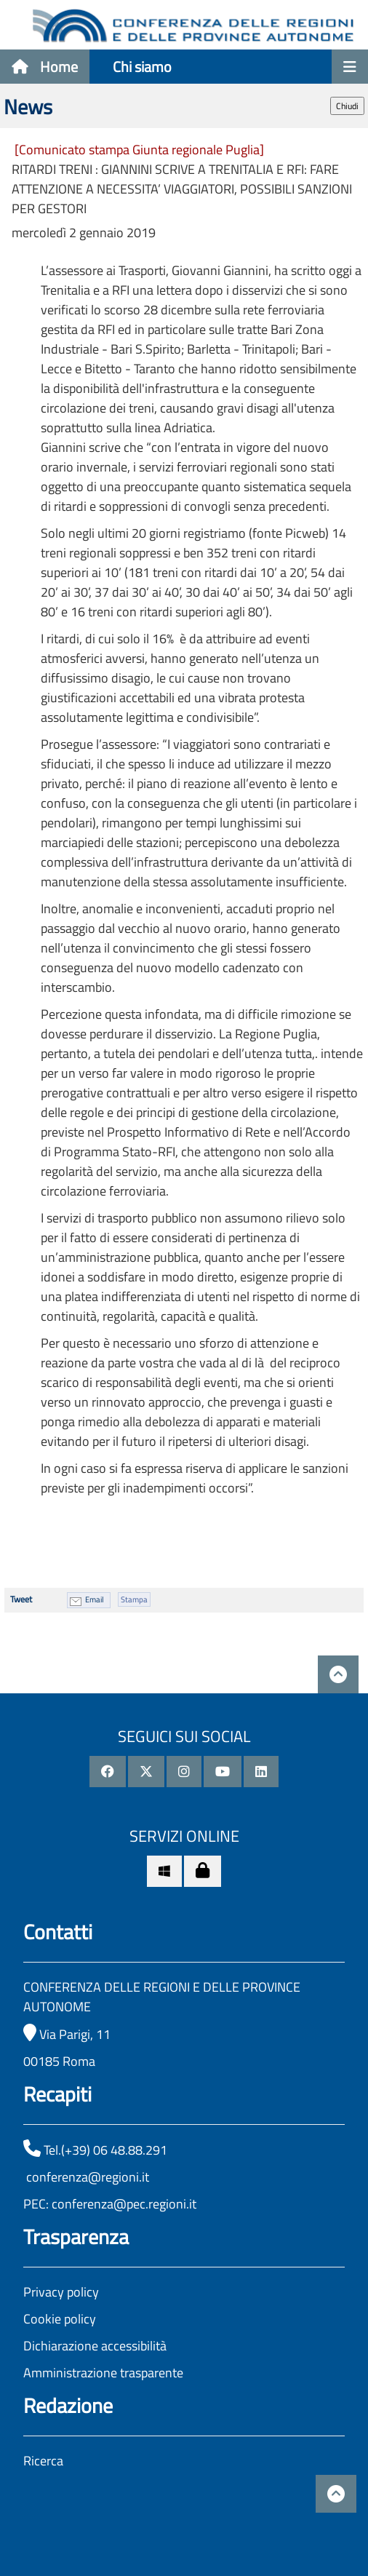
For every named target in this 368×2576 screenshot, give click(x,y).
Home (45, 66)
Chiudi (347, 106)
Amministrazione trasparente (103, 2372)
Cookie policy (59, 2319)
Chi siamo (142, 66)
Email (94, 1599)
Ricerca (43, 2460)
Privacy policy (61, 2292)
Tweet (21, 1599)
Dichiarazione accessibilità (95, 2346)
